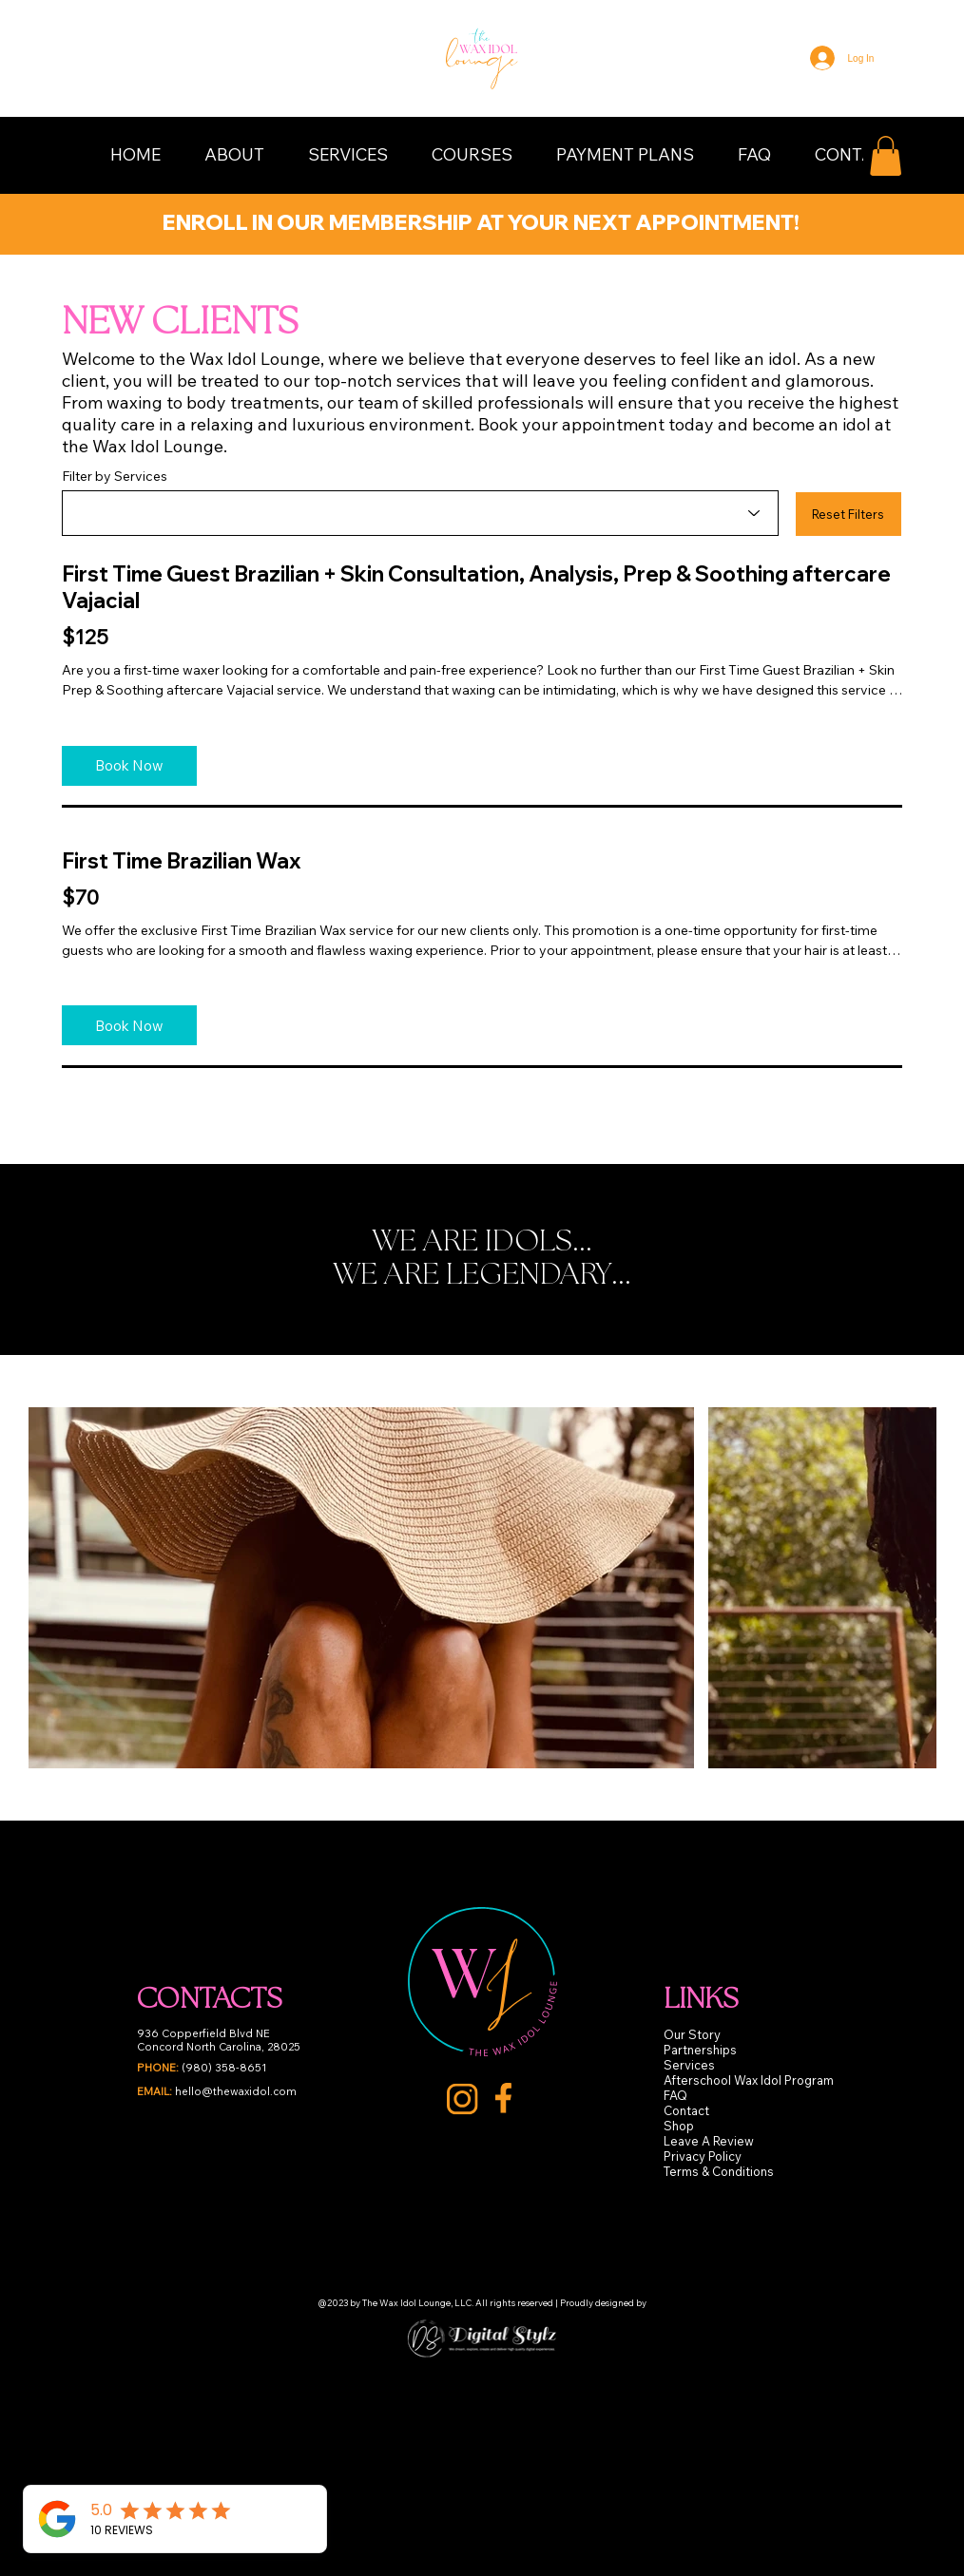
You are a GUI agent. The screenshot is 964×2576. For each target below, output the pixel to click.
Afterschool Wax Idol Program (749, 2080)
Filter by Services (114, 476)
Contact (686, 2110)
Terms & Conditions (719, 2171)
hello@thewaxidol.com (217, 2091)
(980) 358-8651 (202, 2067)
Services (689, 2064)
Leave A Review (709, 2140)
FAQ (675, 2095)
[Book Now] (129, 766)
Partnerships (700, 2049)
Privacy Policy (703, 2156)
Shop (679, 2125)
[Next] (927, 217)
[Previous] (37, 217)
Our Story (692, 2034)
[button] (234, 154)
